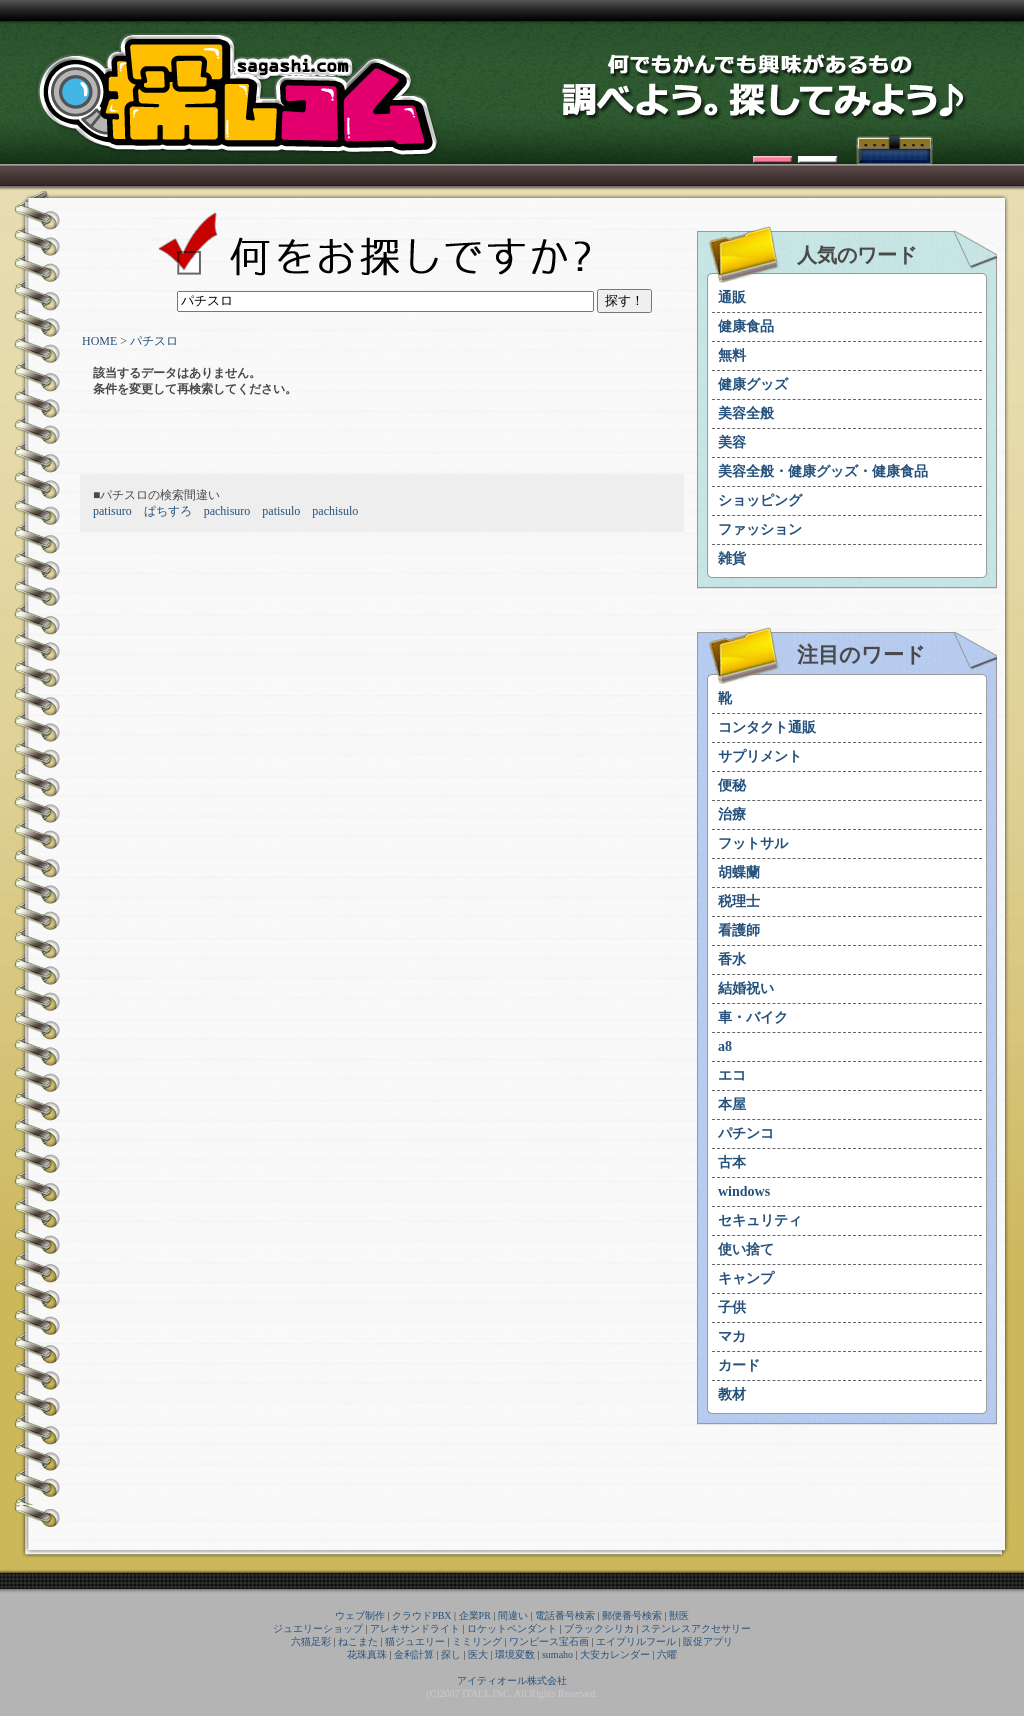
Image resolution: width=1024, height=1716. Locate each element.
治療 (732, 814)
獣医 (679, 1615)
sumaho (557, 1654)
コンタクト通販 (767, 727)
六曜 (667, 1654)
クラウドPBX (421, 1615)
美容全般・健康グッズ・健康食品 (823, 471)
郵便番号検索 (632, 1615)
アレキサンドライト (415, 1628)
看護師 (739, 930)
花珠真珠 (367, 1654)
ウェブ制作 (360, 1615)
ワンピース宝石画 (549, 1641)
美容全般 (746, 413)
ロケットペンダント (512, 1628)
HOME (99, 341)
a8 (725, 1046)
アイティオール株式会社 (512, 1680)
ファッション (760, 529)
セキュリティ (760, 1220)
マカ (732, 1336)
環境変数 (515, 1654)
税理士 (739, 901)
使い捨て (746, 1249)
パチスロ (154, 341)
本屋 (732, 1104)
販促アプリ (708, 1641)
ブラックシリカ (599, 1628)
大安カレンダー (615, 1654)
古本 (732, 1162)
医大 (478, 1654)
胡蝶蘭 (739, 872)
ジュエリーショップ (318, 1628)
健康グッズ (753, 384)
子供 (732, 1307)
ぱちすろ (168, 511)
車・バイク (753, 1017)
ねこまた (358, 1641)
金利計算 (414, 1654)
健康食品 (746, 326)
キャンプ (746, 1278)
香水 (732, 959)
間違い (513, 1615)
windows (744, 1191)
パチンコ (746, 1133)
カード (739, 1365)
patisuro (112, 511)
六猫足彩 (311, 1641)
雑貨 (732, 558)
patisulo (281, 511)
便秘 (732, 785)
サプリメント (760, 756)
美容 (732, 442)
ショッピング (760, 500)
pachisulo (335, 511)
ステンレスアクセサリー (696, 1628)
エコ (732, 1075)
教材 (732, 1394)
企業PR (475, 1615)
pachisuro (227, 511)
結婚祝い (746, 988)
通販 (732, 297)
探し (451, 1654)
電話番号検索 (565, 1615)
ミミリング (477, 1641)
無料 (732, 355)
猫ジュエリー (415, 1641)
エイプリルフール (636, 1641)
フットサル (753, 843)
